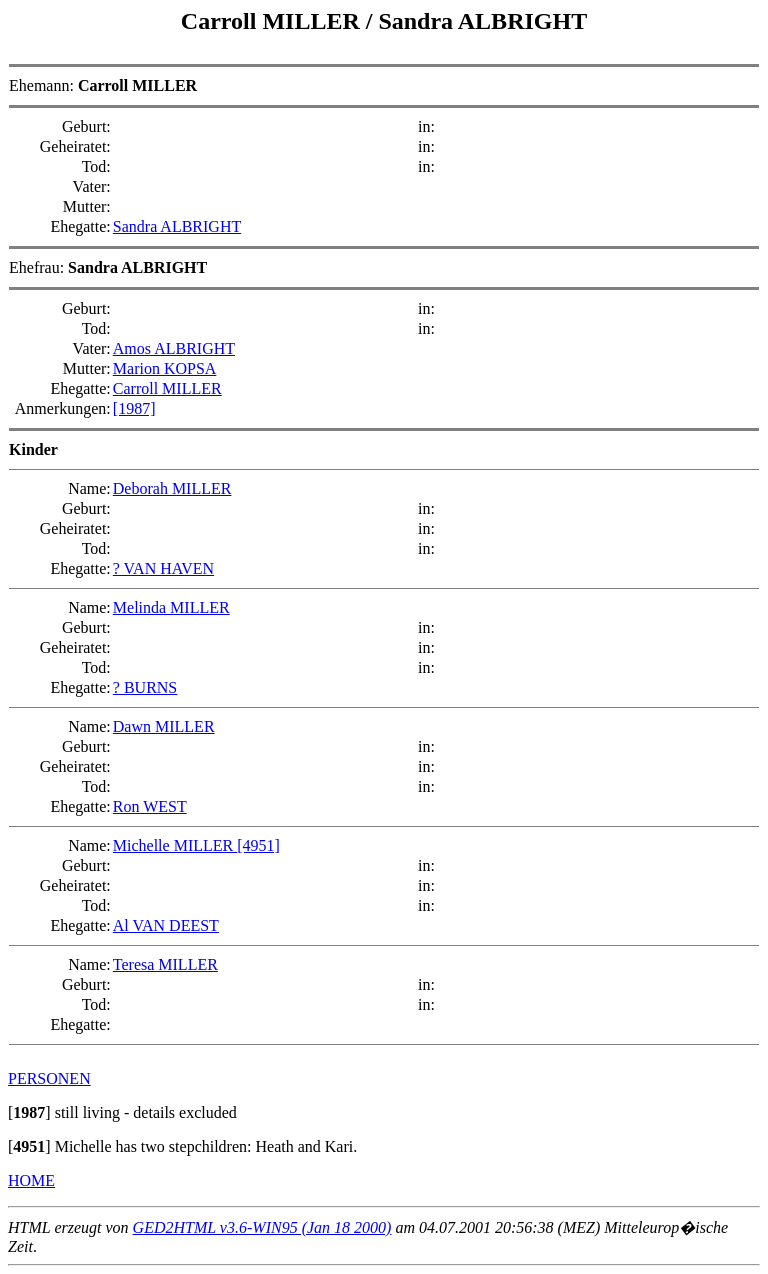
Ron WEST (150, 806)
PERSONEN (49, 1078)
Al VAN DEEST (166, 925)
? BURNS (145, 687)
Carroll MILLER (273, 21)
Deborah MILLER (172, 488)
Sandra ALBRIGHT (482, 21)
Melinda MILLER (171, 607)
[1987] (134, 408)
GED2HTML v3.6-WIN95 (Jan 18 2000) (262, 1227)
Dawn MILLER (164, 726)
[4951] (258, 845)
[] (29, 1112)
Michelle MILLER (175, 845)
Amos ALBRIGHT (174, 348)
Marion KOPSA (165, 368)
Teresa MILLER (165, 964)
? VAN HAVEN (163, 568)
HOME (31, 1180)
